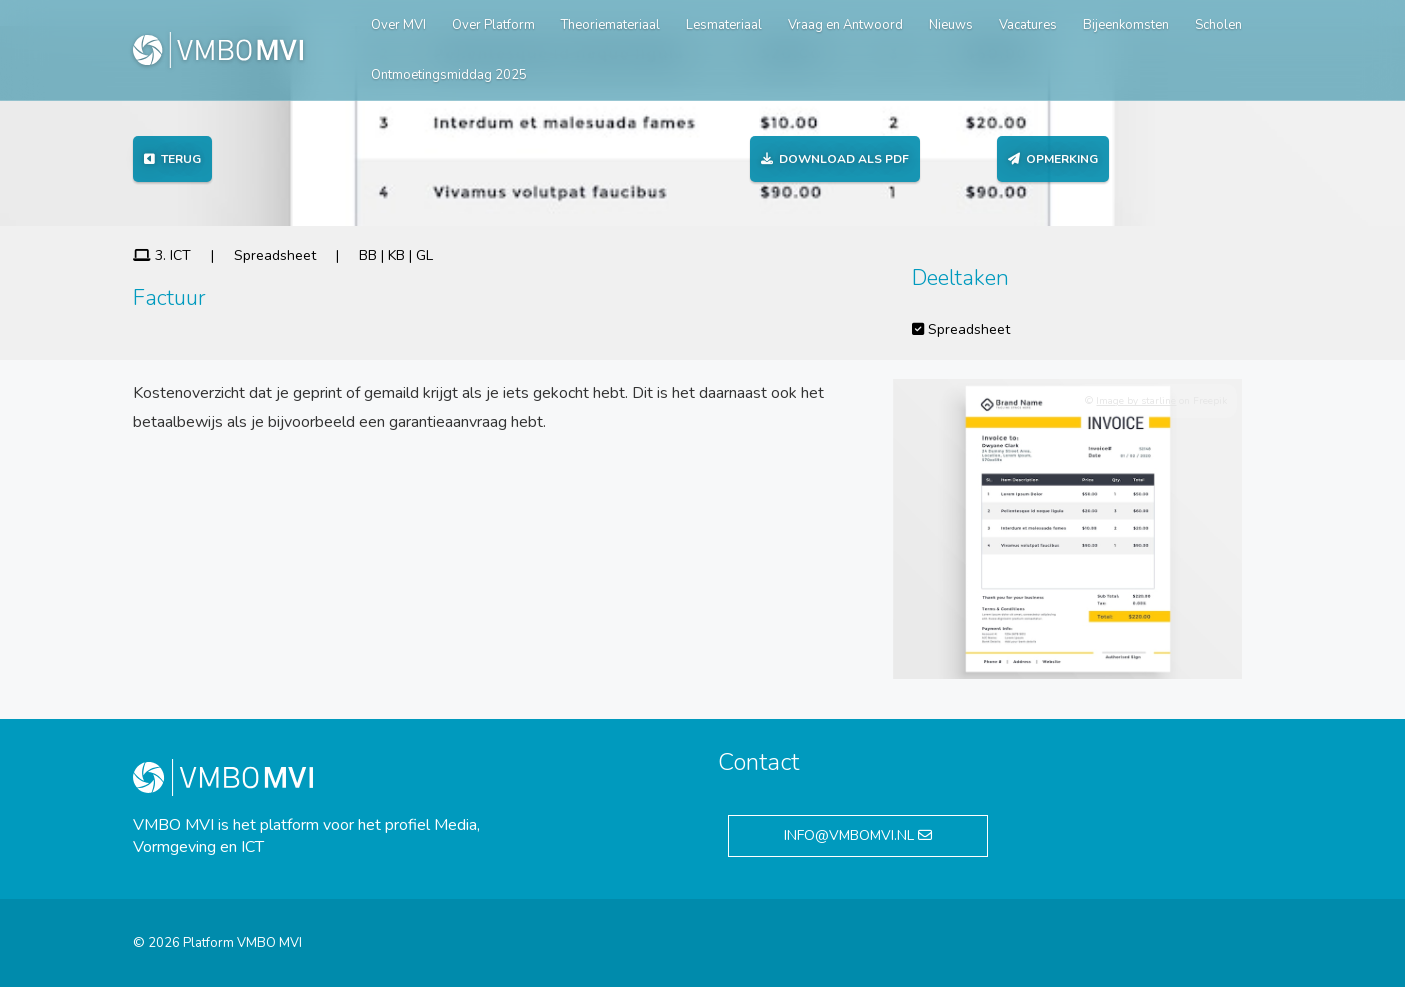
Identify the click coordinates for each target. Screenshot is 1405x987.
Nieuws (951, 25)
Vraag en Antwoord (845, 25)
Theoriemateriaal (610, 25)
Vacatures (1028, 25)
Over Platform (493, 25)
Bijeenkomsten (1126, 25)
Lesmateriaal (724, 25)
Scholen (1218, 25)
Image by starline (1136, 401)
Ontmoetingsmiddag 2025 (449, 75)
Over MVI (398, 25)
